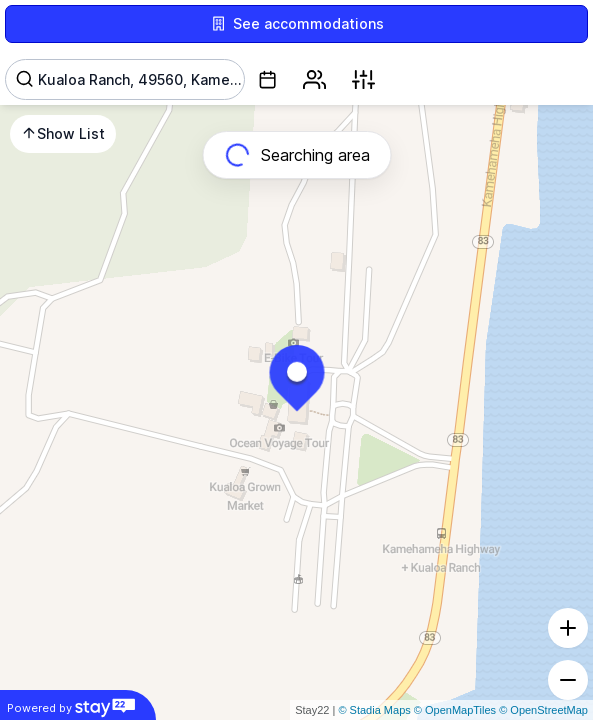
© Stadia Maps (374, 710)
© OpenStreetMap (543, 710)
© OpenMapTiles (455, 710)
